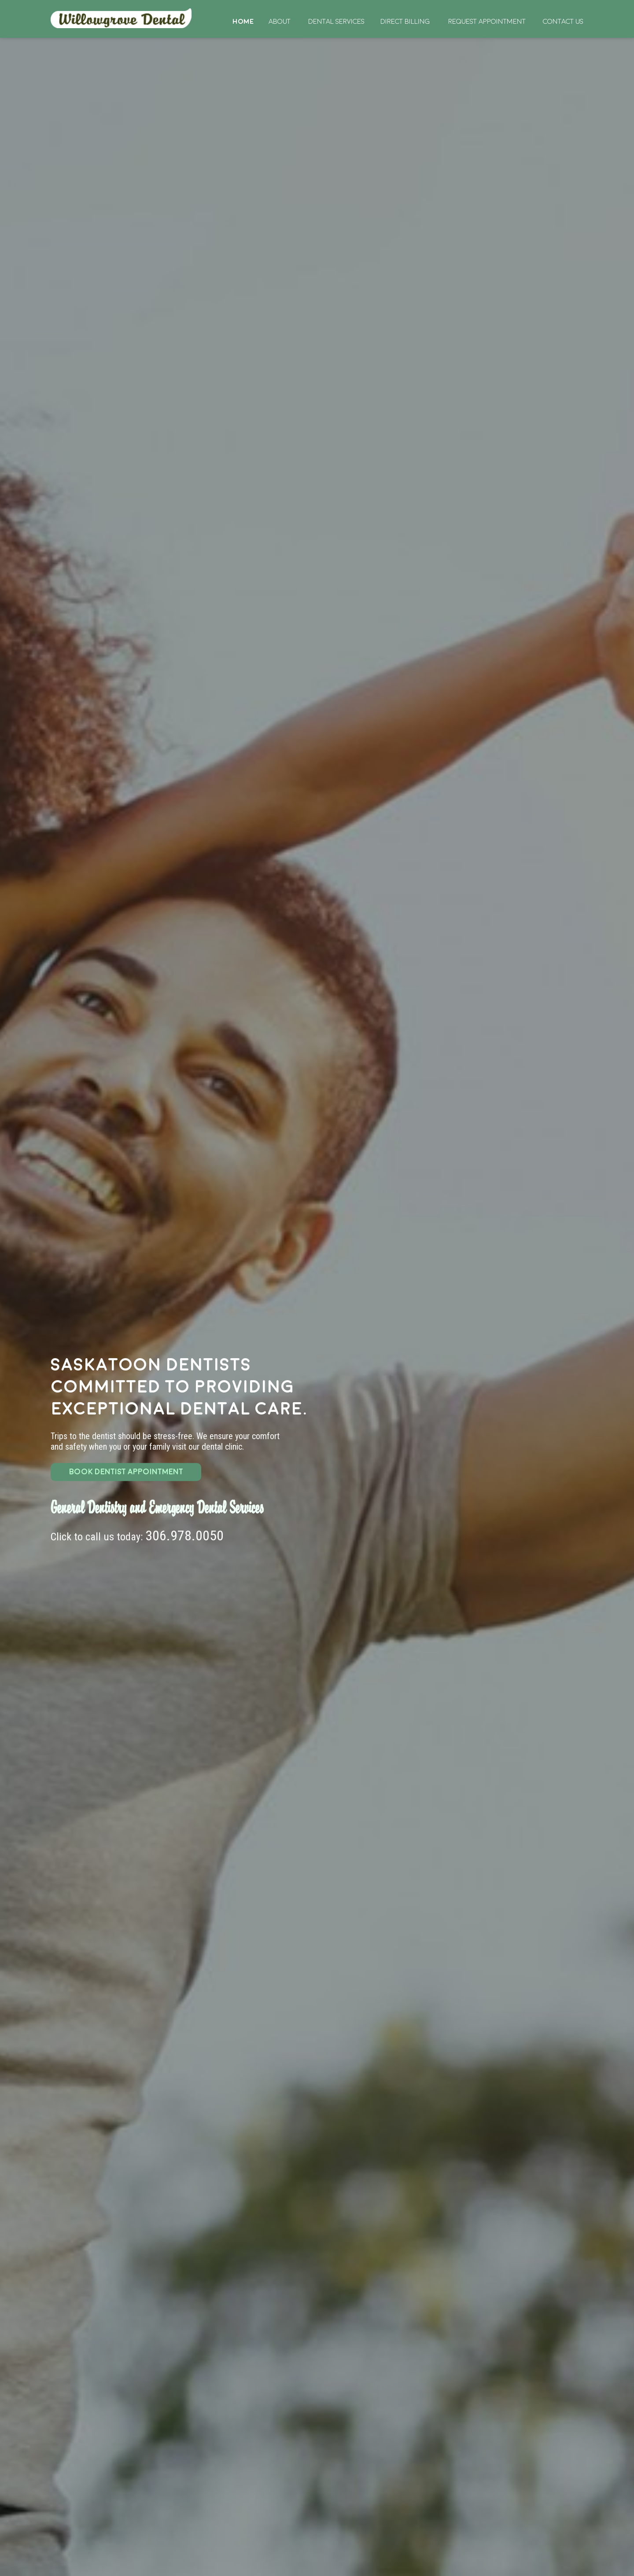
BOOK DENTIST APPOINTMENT (126, 1472)
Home (122, 18)
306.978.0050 (184, 1536)
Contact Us (563, 21)
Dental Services (336, 21)
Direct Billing (405, 21)
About (280, 21)
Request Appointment (487, 21)
